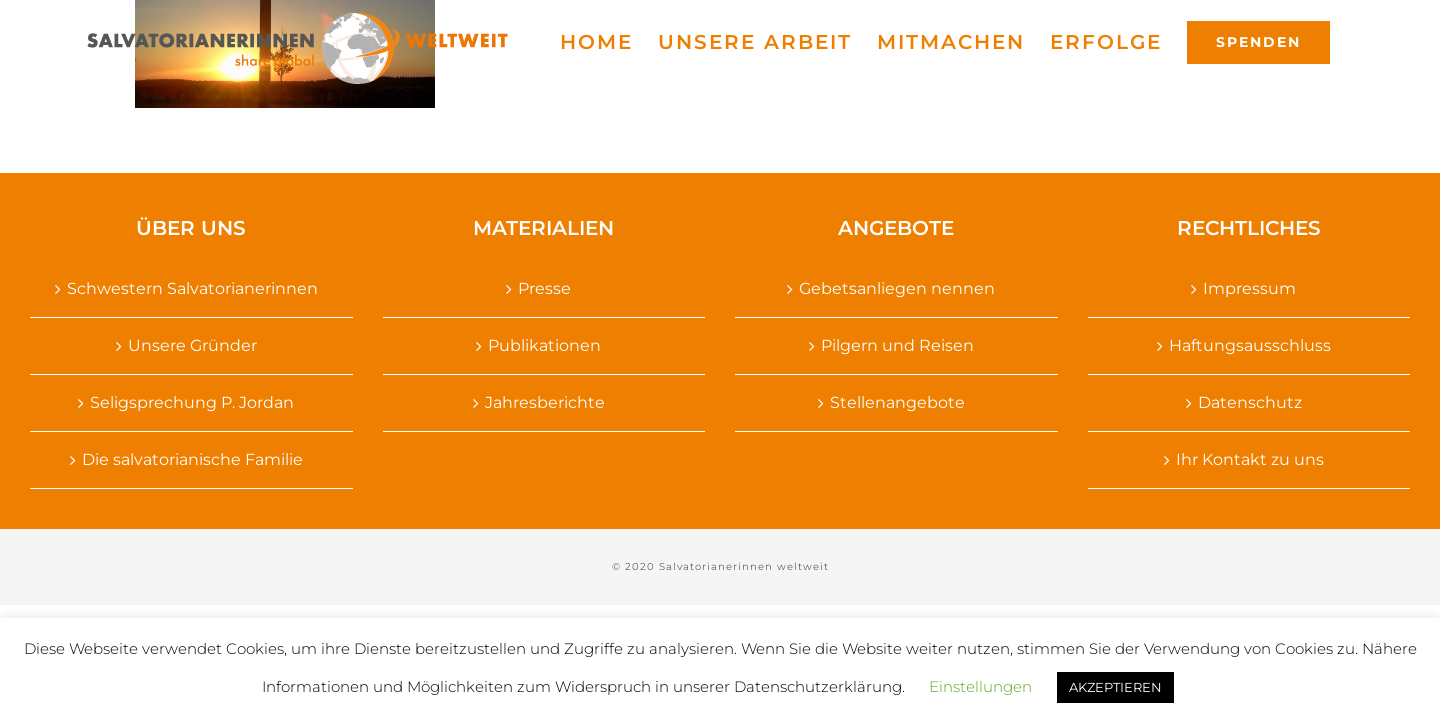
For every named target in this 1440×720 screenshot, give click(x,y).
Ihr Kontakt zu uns (1250, 459)
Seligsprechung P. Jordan (192, 402)
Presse (544, 288)
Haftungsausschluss (1250, 345)
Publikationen (544, 345)
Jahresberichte (545, 402)
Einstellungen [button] (980, 686)
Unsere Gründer (192, 345)
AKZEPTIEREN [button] (1115, 687)
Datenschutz (1250, 402)
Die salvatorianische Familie (192, 459)
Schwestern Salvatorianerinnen (192, 288)
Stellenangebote (897, 402)
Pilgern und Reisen (897, 345)
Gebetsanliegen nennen (897, 288)
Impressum (1249, 288)
